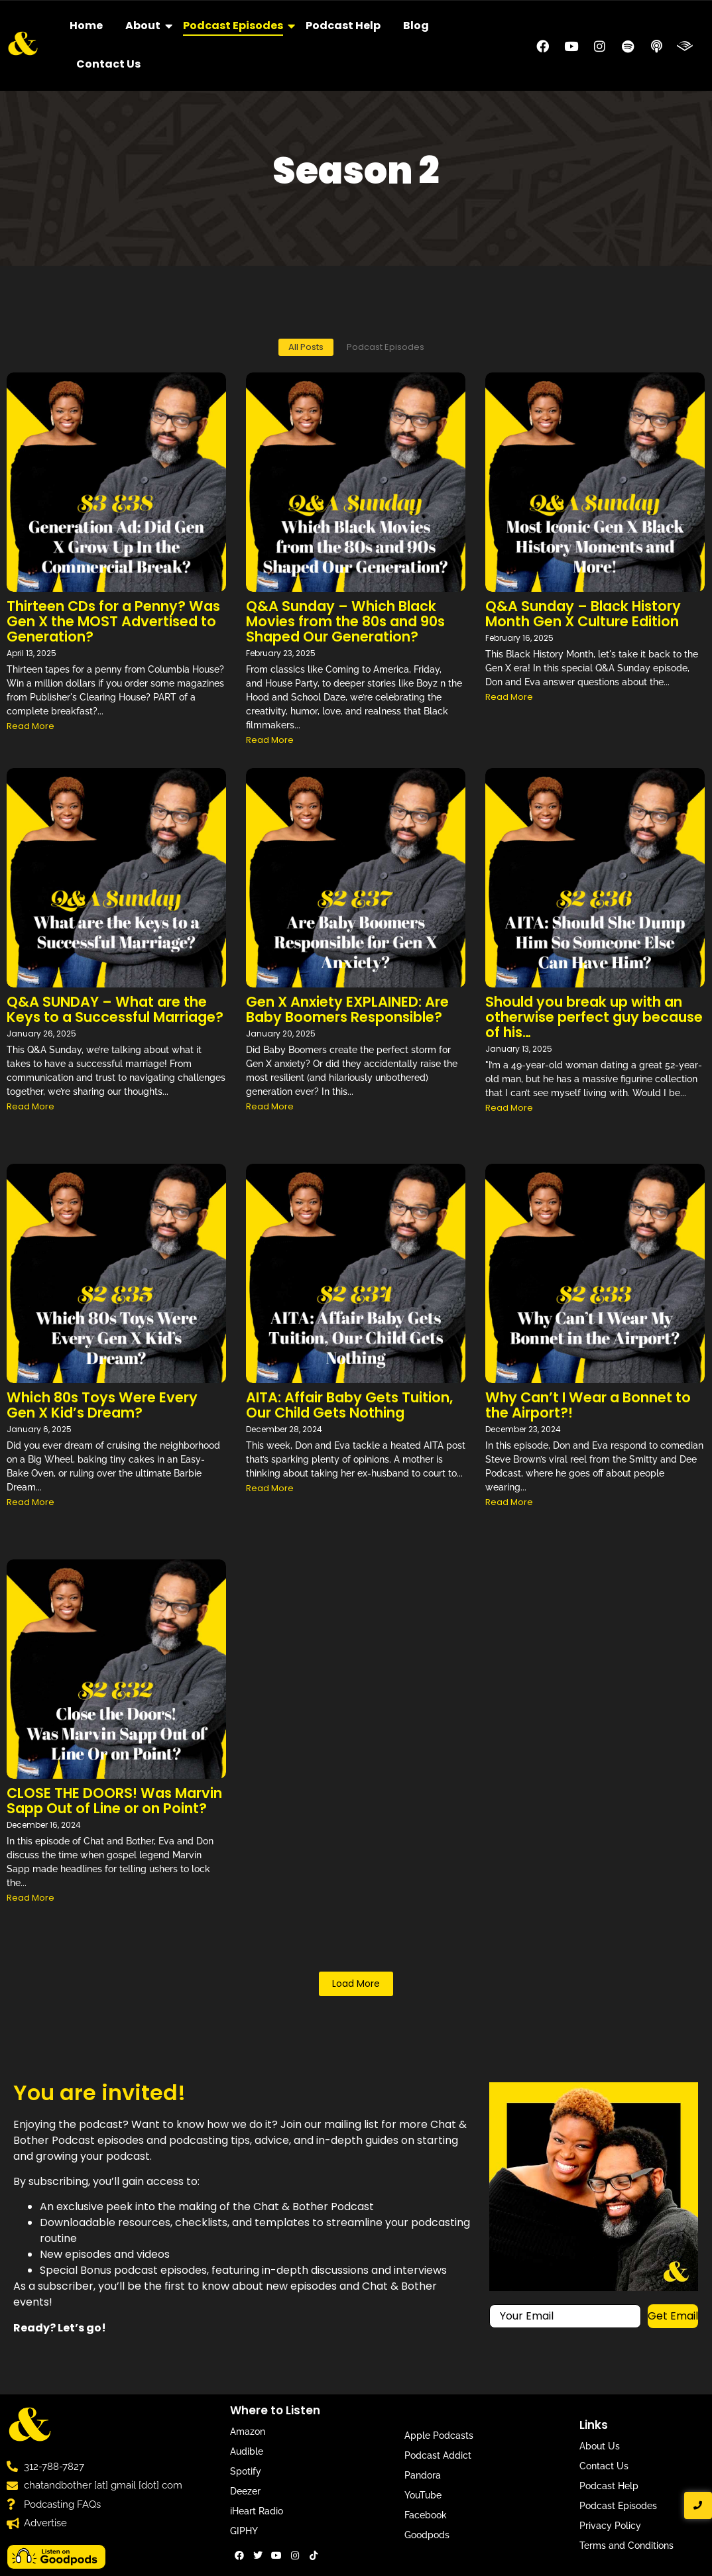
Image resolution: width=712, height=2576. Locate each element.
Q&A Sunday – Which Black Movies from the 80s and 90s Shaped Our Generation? (345, 621)
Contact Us (108, 64)
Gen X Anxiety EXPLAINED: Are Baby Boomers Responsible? (347, 1009)
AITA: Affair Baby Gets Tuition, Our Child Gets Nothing (349, 1405)
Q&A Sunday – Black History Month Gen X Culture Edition (583, 613)
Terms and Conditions (626, 2545)
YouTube (423, 2495)
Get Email (673, 2316)
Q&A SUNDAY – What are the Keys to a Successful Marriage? (115, 1009)
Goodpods (426, 2535)
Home (86, 25)
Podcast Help (343, 25)
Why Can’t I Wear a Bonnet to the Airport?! (588, 1405)
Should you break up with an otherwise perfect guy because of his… (594, 1017)
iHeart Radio (256, 2511)
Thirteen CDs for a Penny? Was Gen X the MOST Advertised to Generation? (113, 621)
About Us (599, 2446)
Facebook (425, 2515)
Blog (416, 25)
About (145, 25)
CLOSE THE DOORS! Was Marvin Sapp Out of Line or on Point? (114, 1800)
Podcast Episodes (235, 25)
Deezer (245, 2491)
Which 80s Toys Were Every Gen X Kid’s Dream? (102, 1405)
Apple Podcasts (438, 2435)
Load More (356, 1983)
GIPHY (244, 2531)
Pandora (422, 2475)
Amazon (247, 2431)
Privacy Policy (610, 2525)
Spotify (245, 2471)
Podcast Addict (437, 2455)
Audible (246, 2451)
